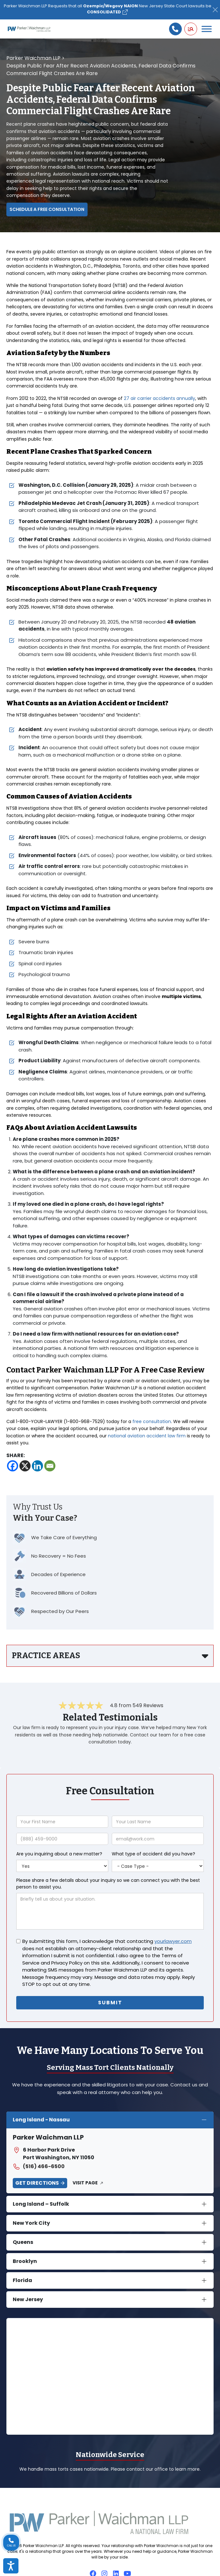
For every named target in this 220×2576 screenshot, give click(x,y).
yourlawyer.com (173, 1941)
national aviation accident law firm (147, 1436)
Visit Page (85, 2183)
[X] (25, 1465)
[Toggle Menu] (207, 29)
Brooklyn (25, 2261)
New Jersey (28, 2299)
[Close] (215, 9)
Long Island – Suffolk (41, 2204)
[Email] (49, 1465)
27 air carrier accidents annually (159, 398)
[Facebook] (12, 1465)
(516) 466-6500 (39, 2166)
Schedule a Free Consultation (47, 209)
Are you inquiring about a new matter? (59, 1854)
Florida (22, 2280)
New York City (31, 2223)
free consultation (151, 1421)
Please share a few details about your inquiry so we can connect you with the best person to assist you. (108, 1883)
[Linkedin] (37, 1465)
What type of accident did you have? (153, 1854)
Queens (23, 2242)
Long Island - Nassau (41, 2119)
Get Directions (37, 2183)
